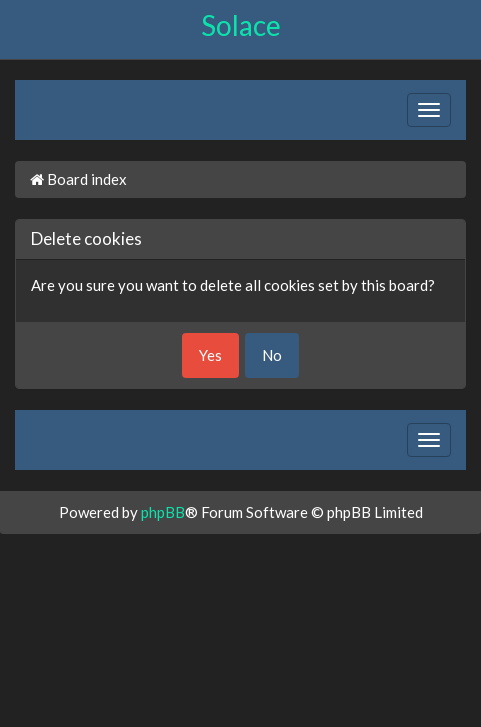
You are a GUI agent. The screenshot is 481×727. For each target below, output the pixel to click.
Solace (241, 25)
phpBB (163, 512)
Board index (78, 179)
